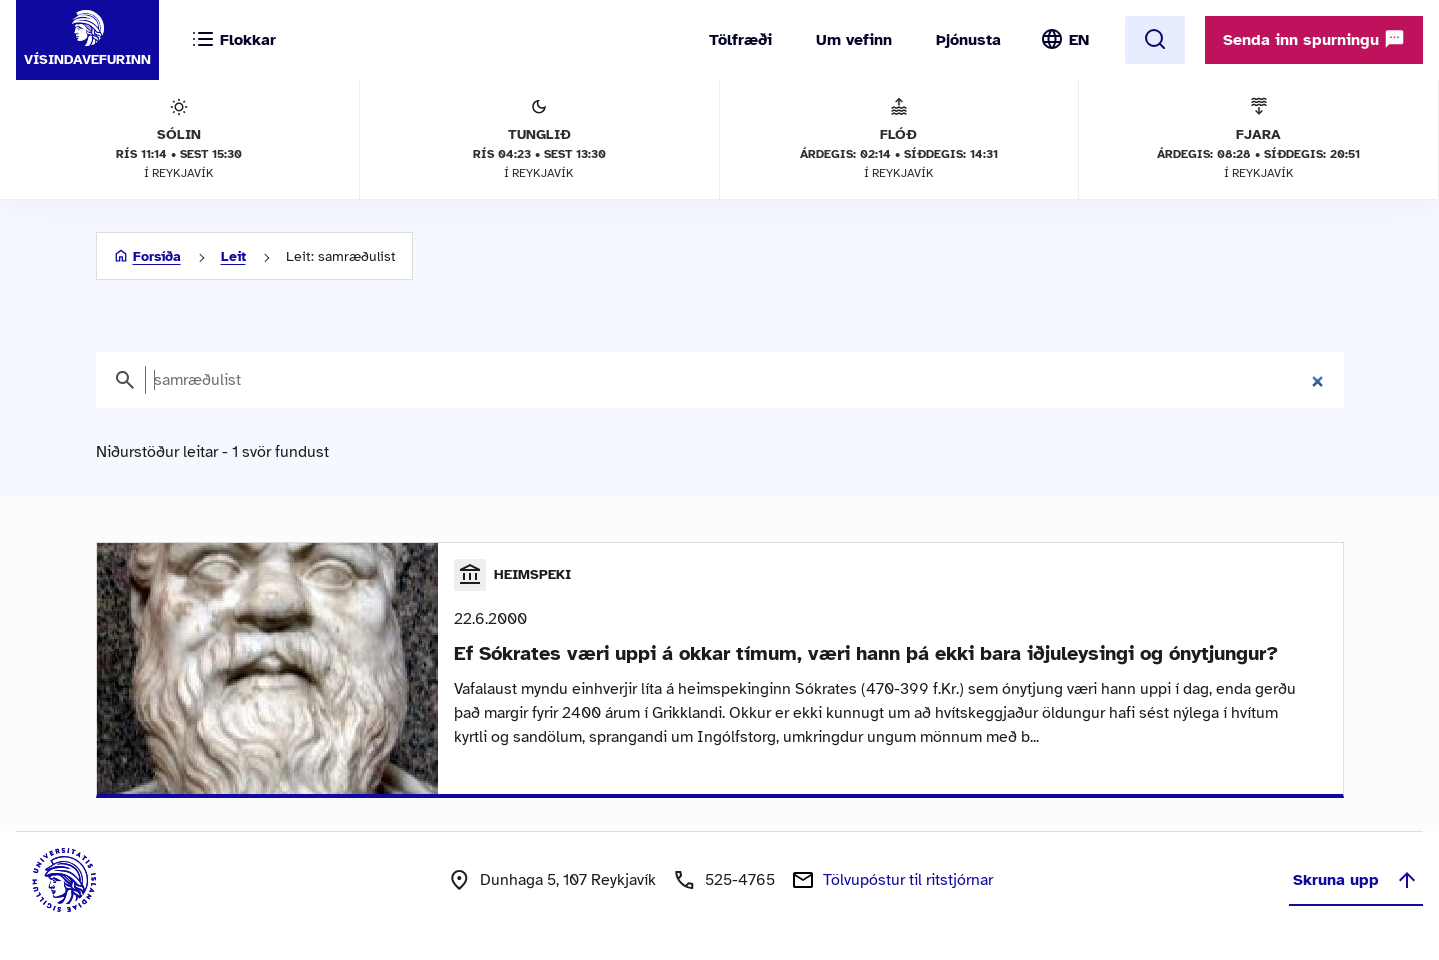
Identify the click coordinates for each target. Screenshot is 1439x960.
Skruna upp (1356, 880)
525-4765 (740, 880)
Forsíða (157, 256)
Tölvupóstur (908, 880)
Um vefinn (854, 40)
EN (1079, 40)
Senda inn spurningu (1314, 39)
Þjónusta (968, 40)
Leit (233, 256)
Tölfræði (740, 40)
